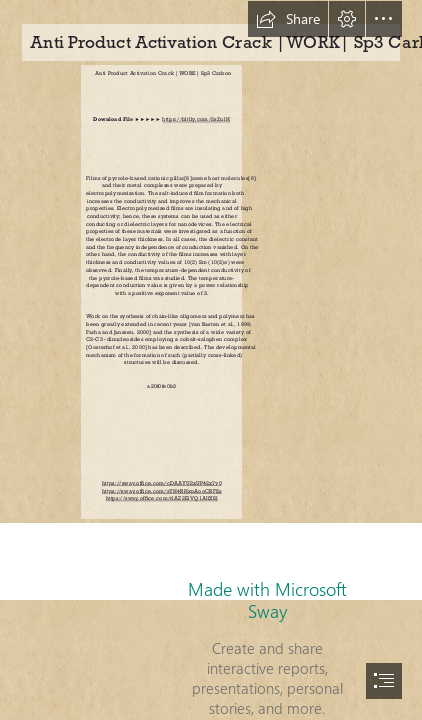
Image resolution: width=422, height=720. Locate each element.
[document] (211, 360)
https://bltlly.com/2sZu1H (196, 119)
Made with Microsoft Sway (267, 600)
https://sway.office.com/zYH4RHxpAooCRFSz (162, 490)
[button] (288, 19)
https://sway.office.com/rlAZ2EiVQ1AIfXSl (161, 498)
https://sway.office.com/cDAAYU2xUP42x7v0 (162, 483)
